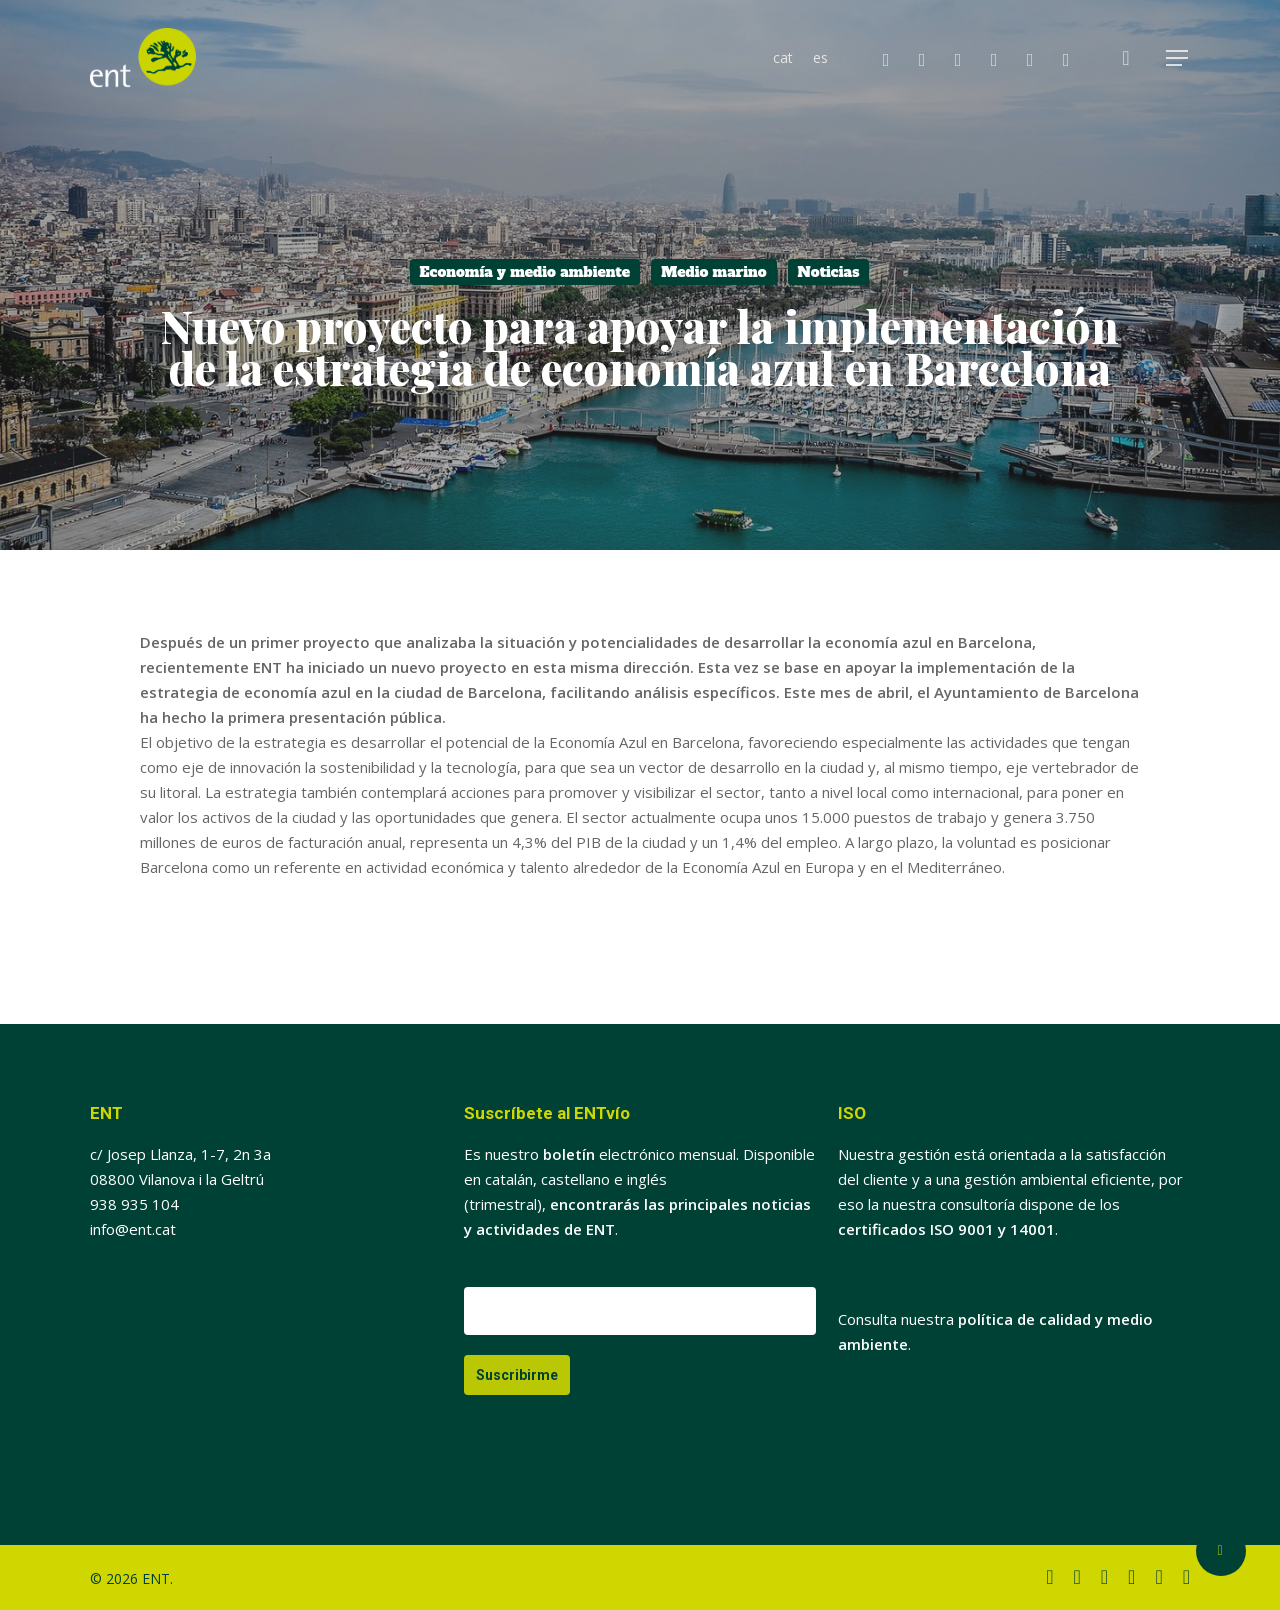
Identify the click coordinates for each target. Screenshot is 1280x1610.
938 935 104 (134, 1204)
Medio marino (713, 272)
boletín (569, 1154)
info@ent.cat (133, 1229)
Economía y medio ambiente (525, 272)
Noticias (829, 272)
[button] (1178, 58)
